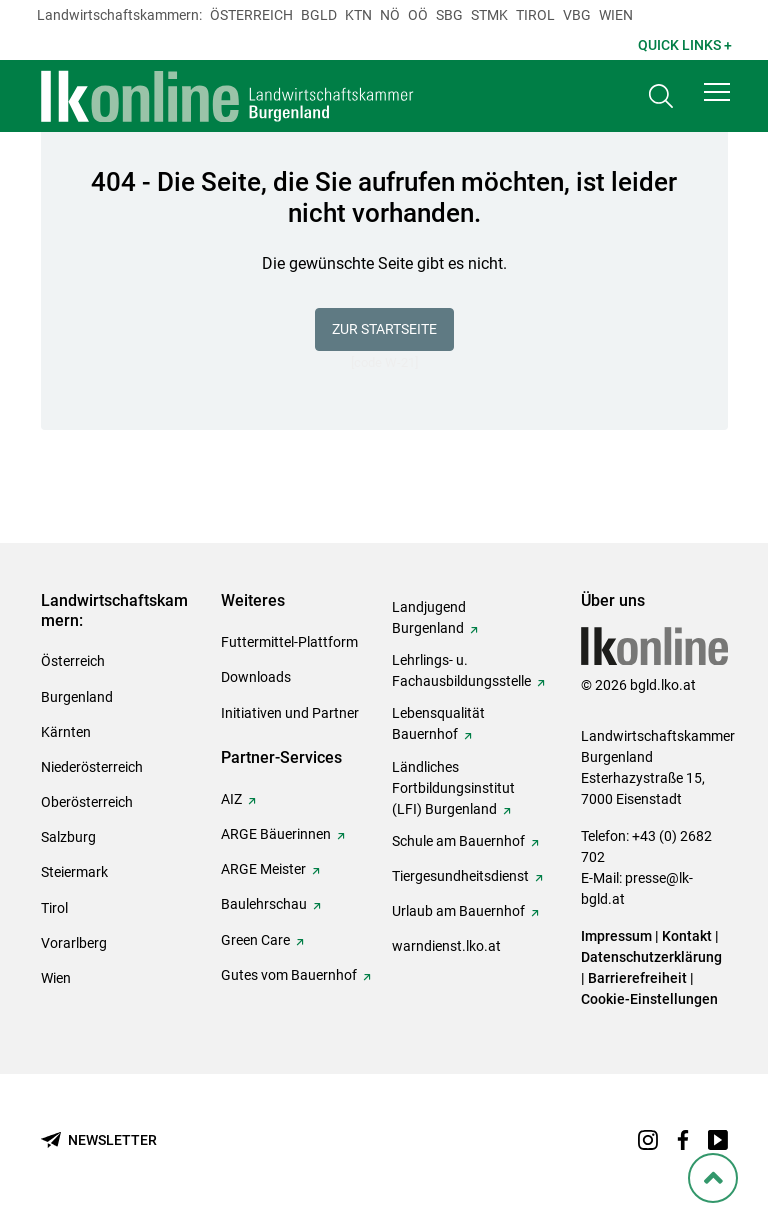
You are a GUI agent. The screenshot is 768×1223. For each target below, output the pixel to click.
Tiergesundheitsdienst (460, 876)
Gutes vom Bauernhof (289, 975)
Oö (418, 15)
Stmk (489, 15)
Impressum (616, 936)
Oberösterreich (87, 802)
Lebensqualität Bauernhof (438, 723)
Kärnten (66, 732)
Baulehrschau (264, 904)
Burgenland (77, 697)
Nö (390, 15)
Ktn (358, 15)
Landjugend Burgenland (429, 617)
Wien (616, 15)
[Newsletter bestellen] (99, 1140)
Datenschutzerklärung (651, 957)
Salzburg (68, 837)
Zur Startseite (384, 329)
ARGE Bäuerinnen (276, 834)
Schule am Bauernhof (458, 841)
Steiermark (74, 872)
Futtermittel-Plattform (289, 642)
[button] (717, 92)
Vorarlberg (74, 943)
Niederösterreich (92, 767)
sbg (449, 15)
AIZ (231, 799)
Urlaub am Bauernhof (458, 911)
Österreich (251, 15)
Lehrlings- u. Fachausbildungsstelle (461, 670)
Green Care (255, 940)
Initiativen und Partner (290, 713)
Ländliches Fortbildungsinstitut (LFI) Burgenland (453, 788)
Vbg (577, 15)
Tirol (535, 15)
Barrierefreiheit (637, 978)
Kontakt (687, 936)
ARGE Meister (263, 869)
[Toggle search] (661, 96)
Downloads (256, 677)
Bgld (319, 15)
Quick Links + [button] (685, 45)
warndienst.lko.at (446, 946)
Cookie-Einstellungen (649, 999)
